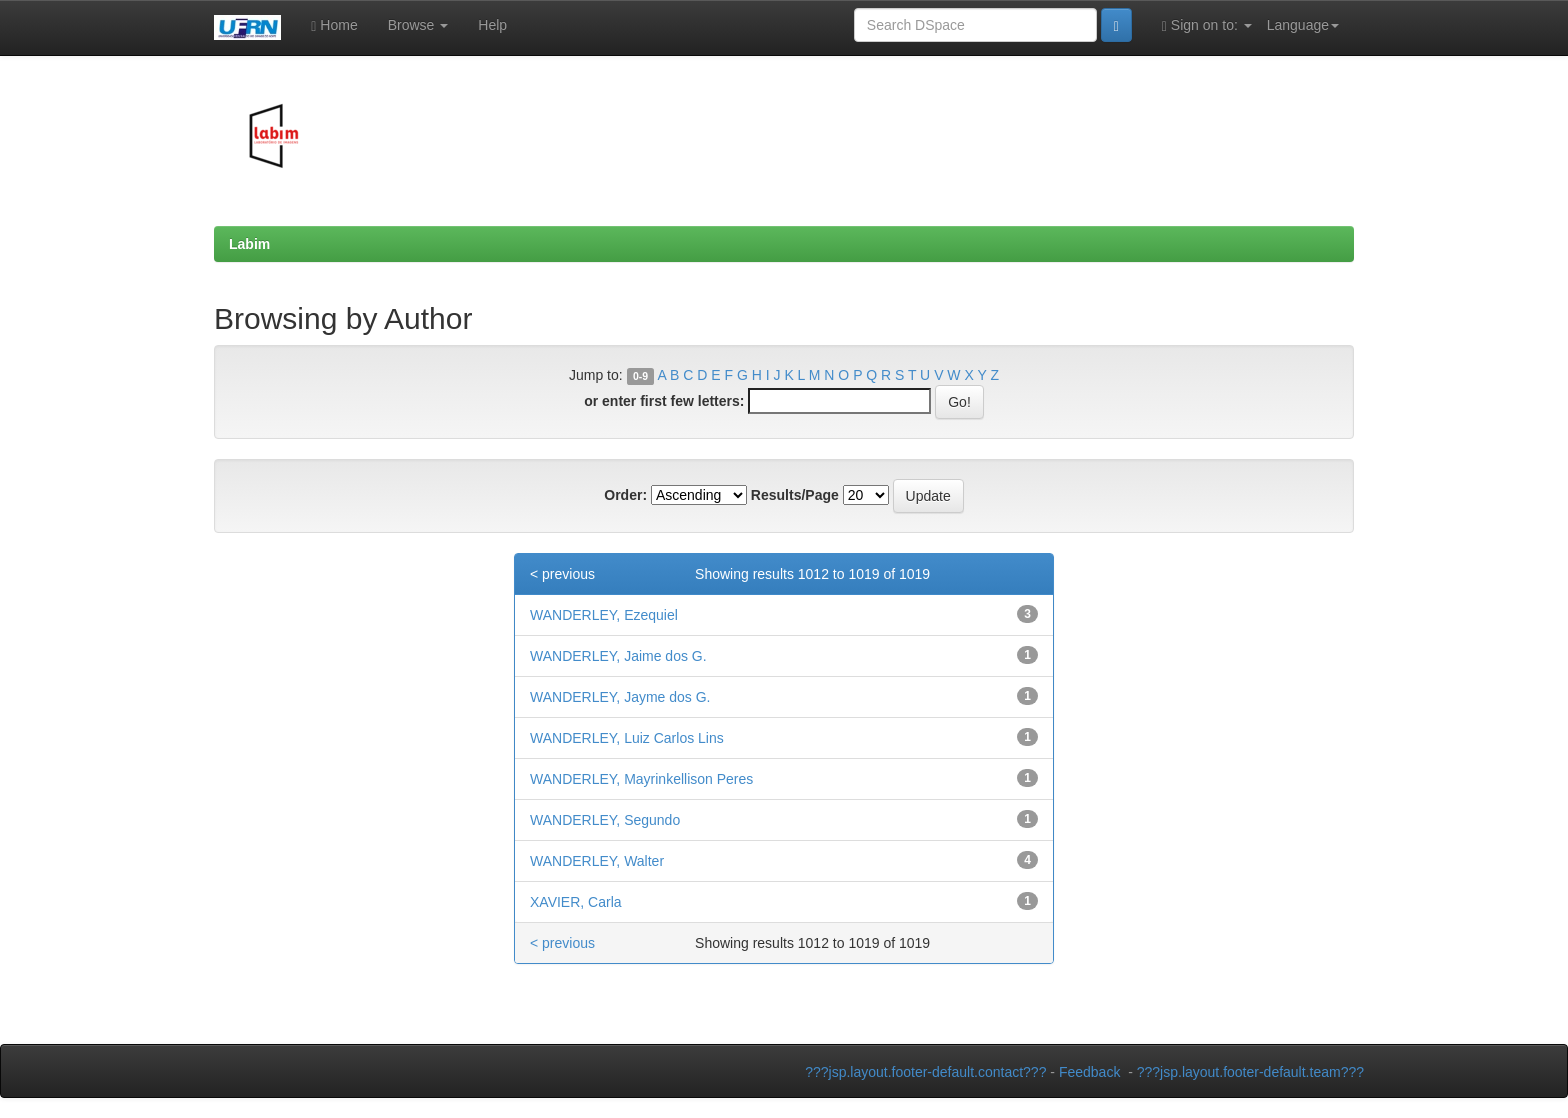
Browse (418, 25)
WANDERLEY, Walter (597, 861)
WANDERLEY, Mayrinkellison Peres (641, 779)
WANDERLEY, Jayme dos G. (620, 697)
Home (334, 25)
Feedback (1089, 1072)
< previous (562, 574)
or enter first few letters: (664, 401)
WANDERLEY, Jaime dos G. (618, 656)
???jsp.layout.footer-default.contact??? (925, 1072)
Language (1303, 25)
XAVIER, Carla (576, 902)
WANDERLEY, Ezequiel (604, 615)
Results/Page (795, 495)
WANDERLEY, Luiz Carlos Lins (627, 738)
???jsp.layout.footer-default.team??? (1250, 1072)
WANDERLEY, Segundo (605, 820)
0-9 (640, 376)
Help (492, 25)
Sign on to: (1207, 25)
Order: (625, 495)
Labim (249, 244)
